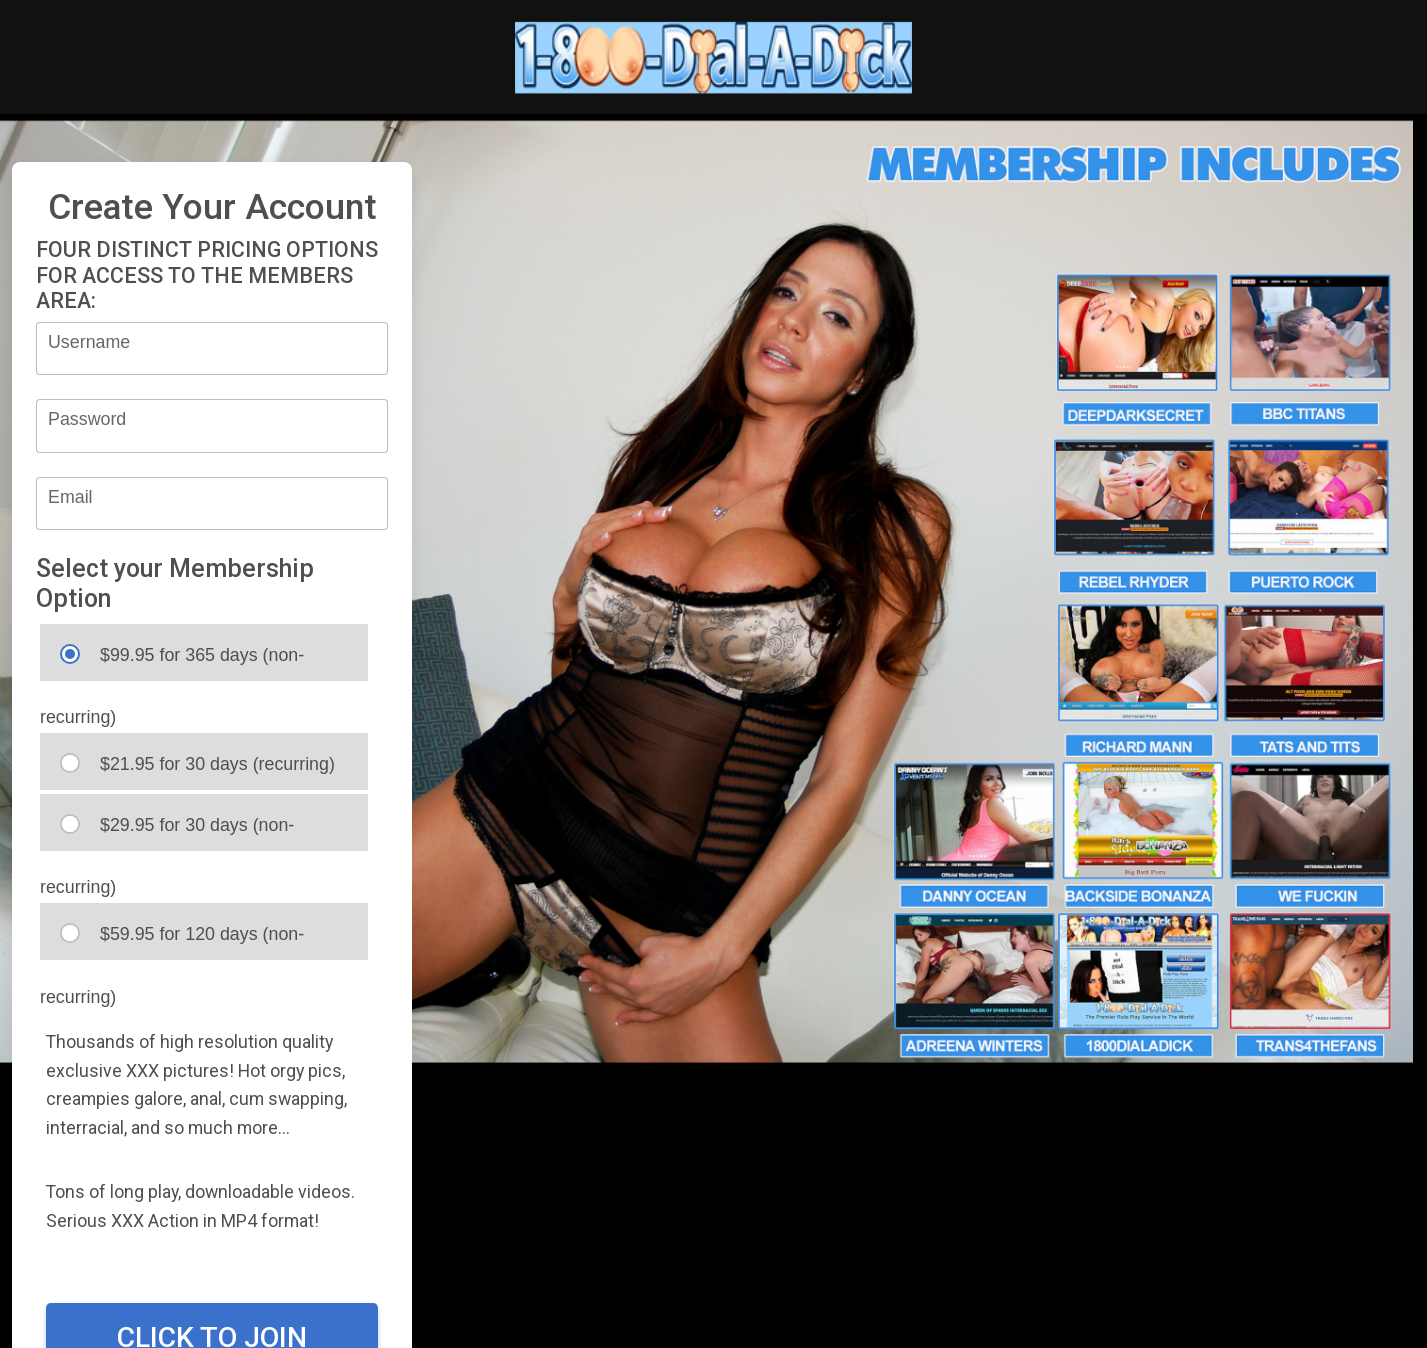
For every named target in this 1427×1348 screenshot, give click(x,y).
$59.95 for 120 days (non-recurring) (172, 941)
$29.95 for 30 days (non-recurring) (167, 832)
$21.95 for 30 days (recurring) (197, 763)
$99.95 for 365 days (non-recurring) (172, 662)
